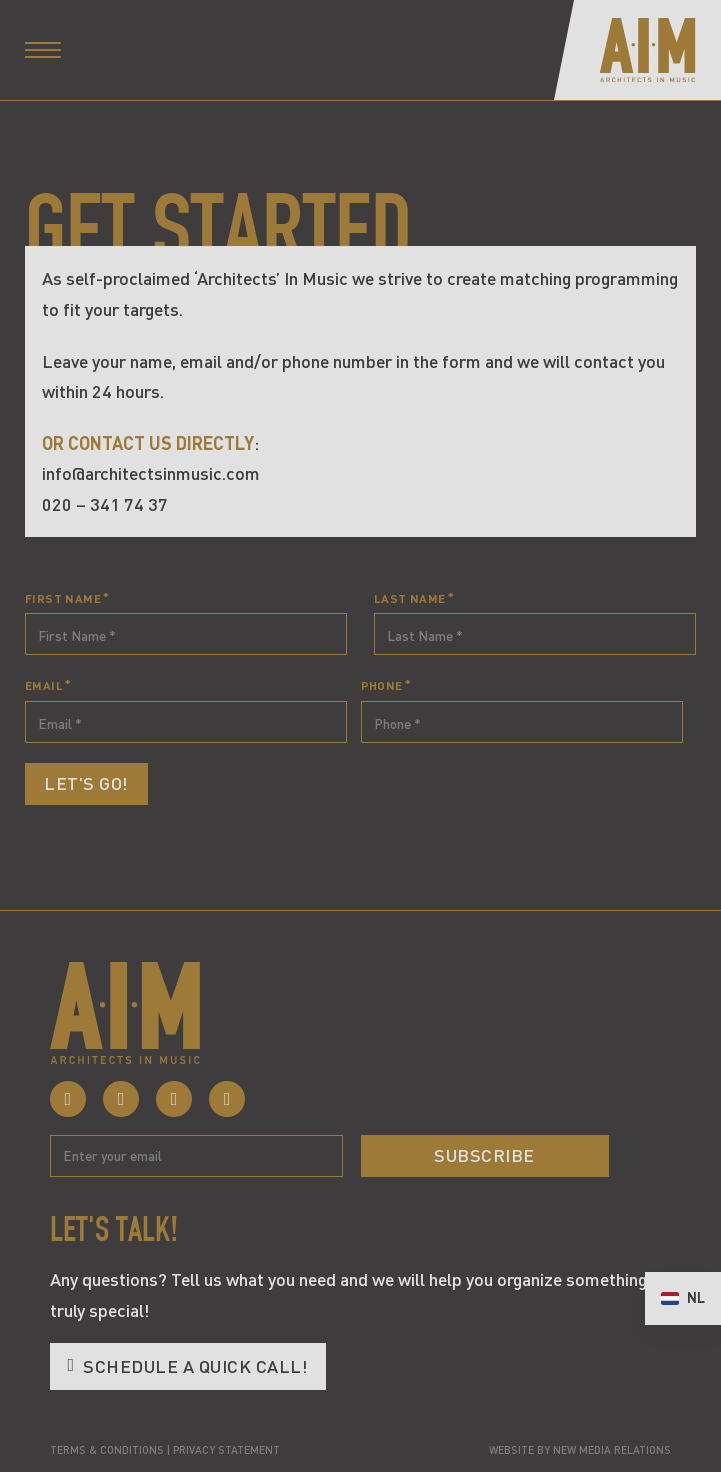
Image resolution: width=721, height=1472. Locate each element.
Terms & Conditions (107, 1449)
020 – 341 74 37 (105, 504)
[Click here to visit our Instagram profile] (121, 1099)
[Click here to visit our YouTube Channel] (227, 1099)
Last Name (410, 598)
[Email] (196, 1156)
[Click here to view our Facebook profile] (68, 1099)
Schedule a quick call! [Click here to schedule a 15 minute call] (187, 1366)
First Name (63, 598)
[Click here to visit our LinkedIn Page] (174, 1099)
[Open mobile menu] (43, 50)
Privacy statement (226, 1449)
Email (44, 685)
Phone (382, 685)
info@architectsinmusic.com (151, 473)
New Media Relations (612, 1449)
